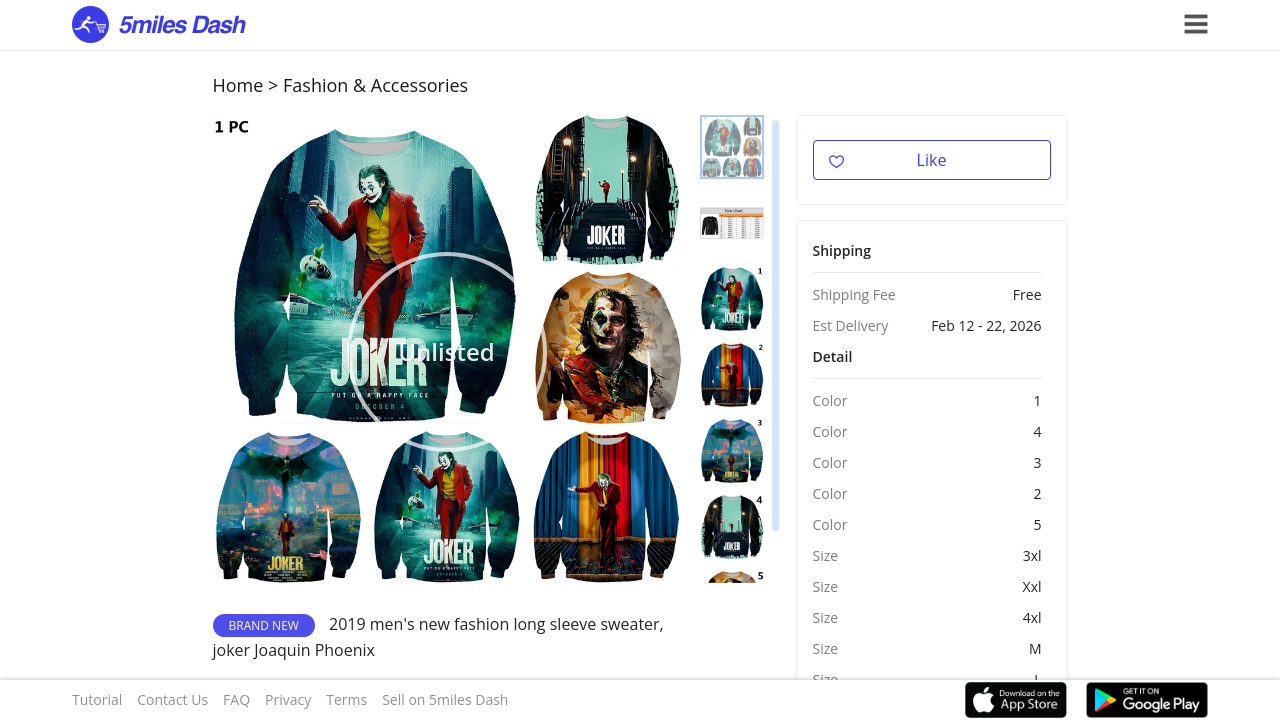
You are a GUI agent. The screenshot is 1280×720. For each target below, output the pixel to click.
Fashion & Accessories (375, 85)
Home (238, 85)
